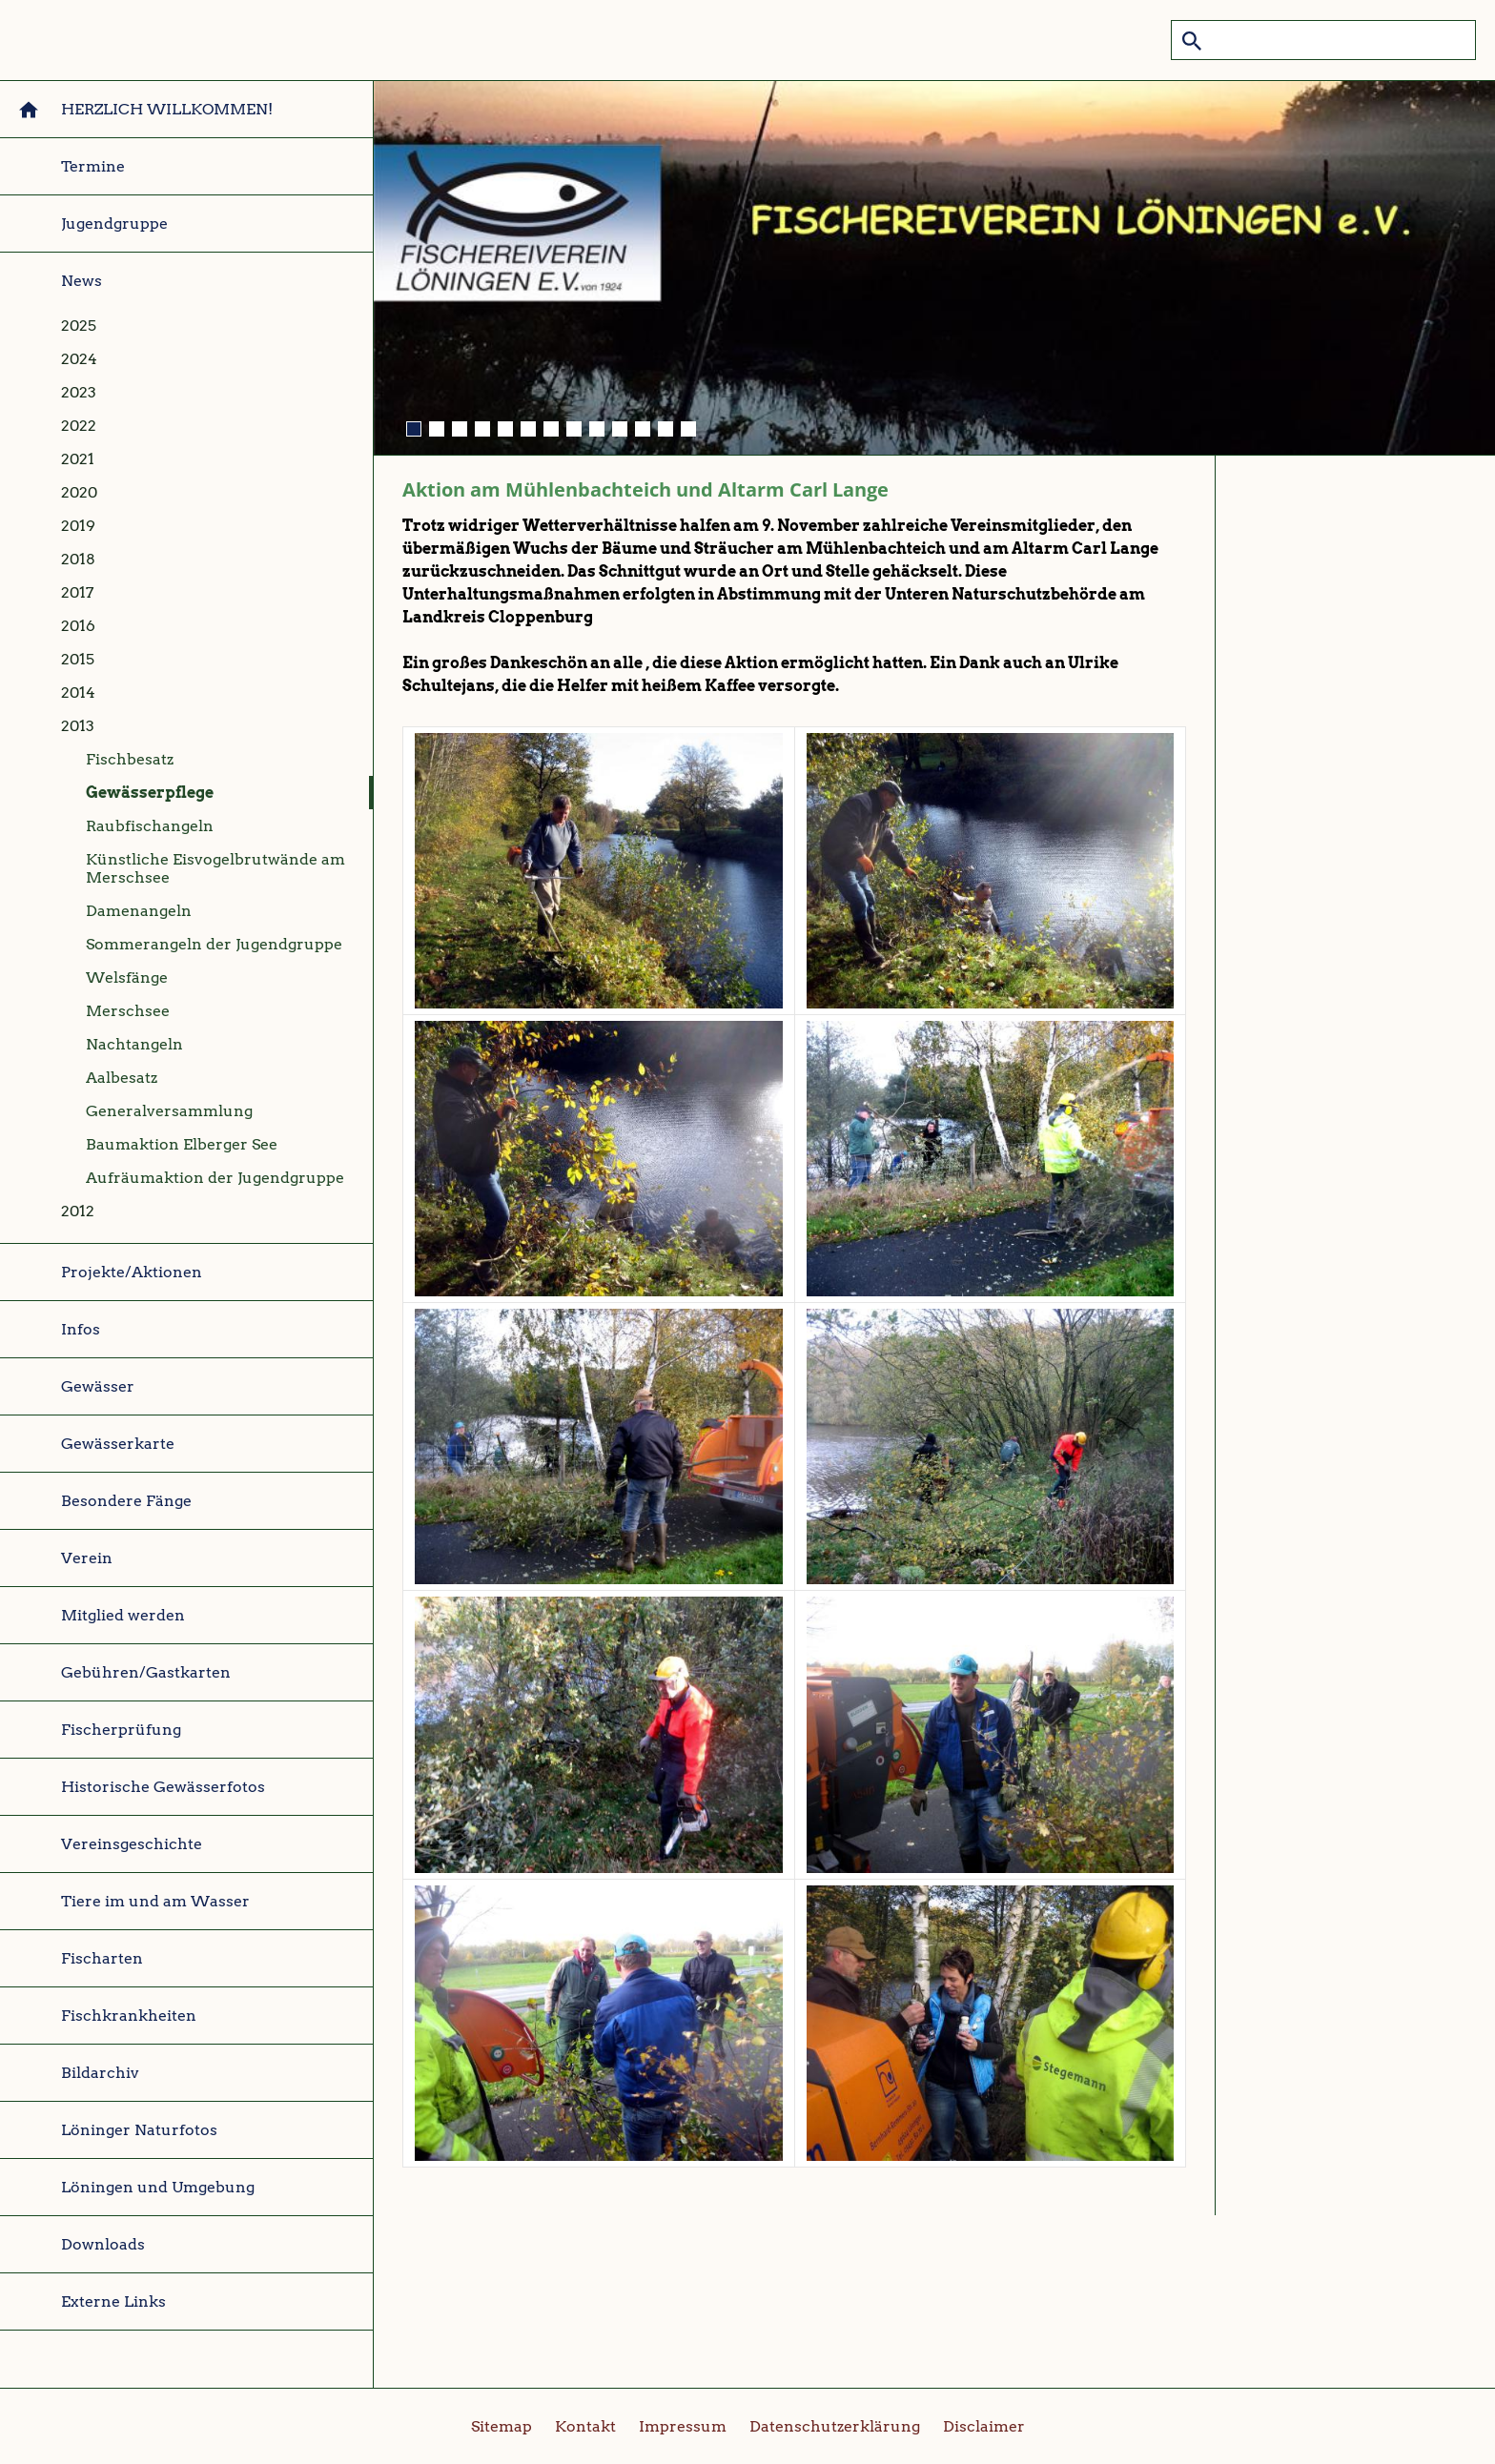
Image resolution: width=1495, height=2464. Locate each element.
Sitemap (501, 2426)
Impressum (683, 2426)
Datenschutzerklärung (834, 2426)
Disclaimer (984, 2426)
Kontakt (585, 2426)
